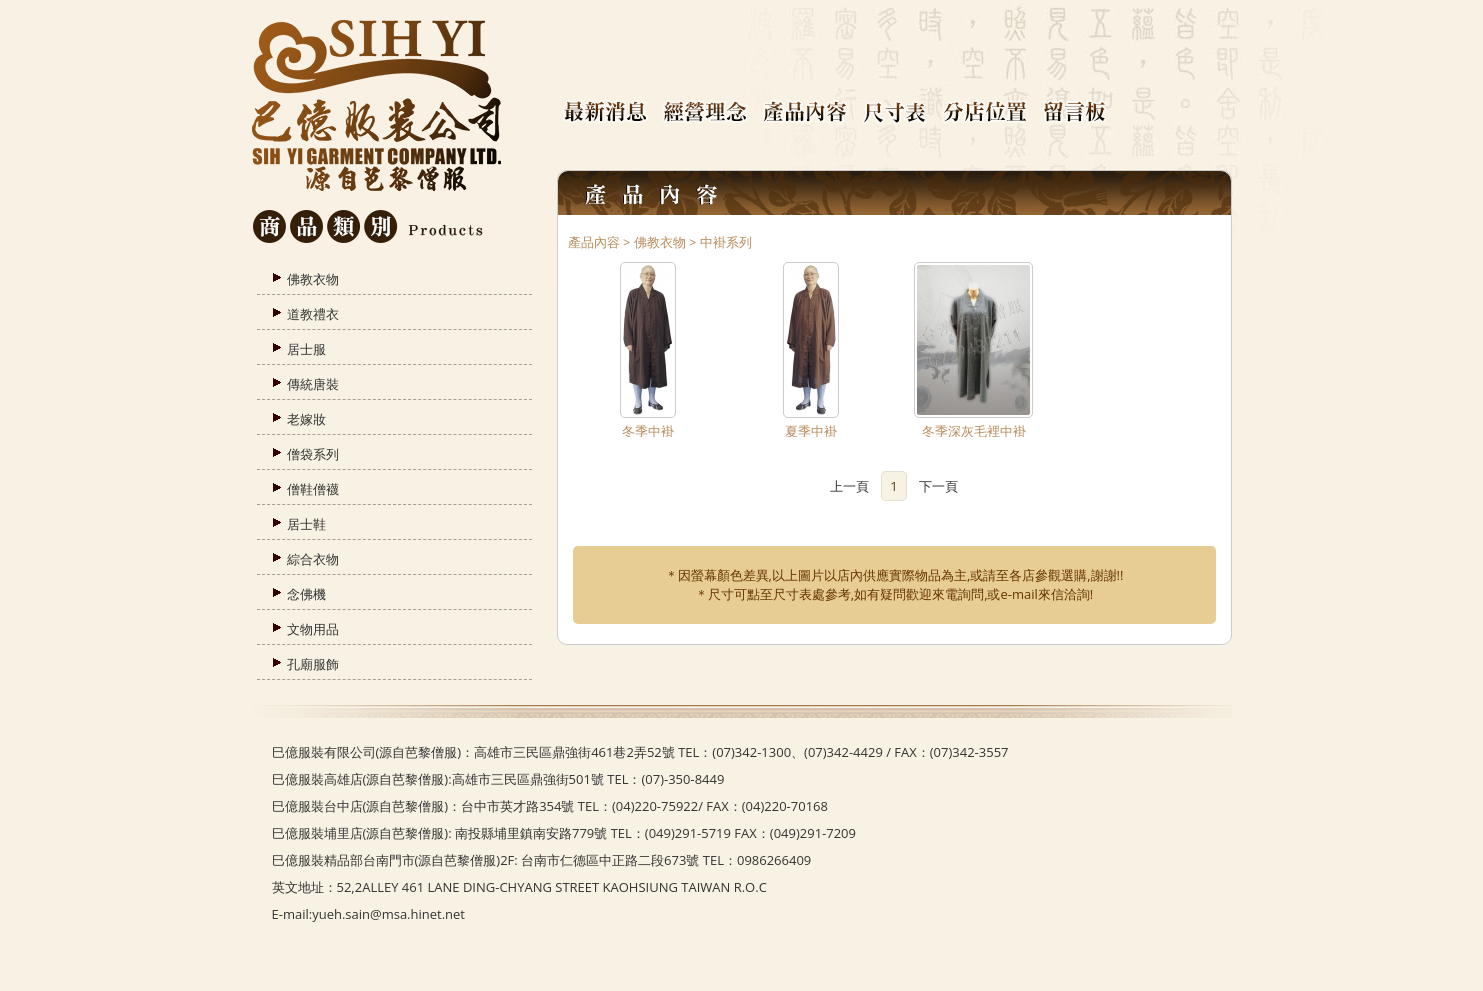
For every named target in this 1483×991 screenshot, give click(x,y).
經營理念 (712, 112)
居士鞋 (306, 524)
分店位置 (992, 112)
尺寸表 (902, 112)
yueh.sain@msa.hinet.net (388, 914)
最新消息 (612, 112)
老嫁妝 (306, 419)
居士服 (306, 349)
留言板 (1082, 112)
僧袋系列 (313, 454)
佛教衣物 (313, 279)
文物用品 (313, 629)
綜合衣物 (313, 559)
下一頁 (938, 486)
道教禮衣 (313, 314)
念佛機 (306, 594)
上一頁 (849, 486)
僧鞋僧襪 (313, 489)
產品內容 (812, 112)
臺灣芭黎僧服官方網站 (376, 107)
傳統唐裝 (313, 384)
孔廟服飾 (313, 664)
